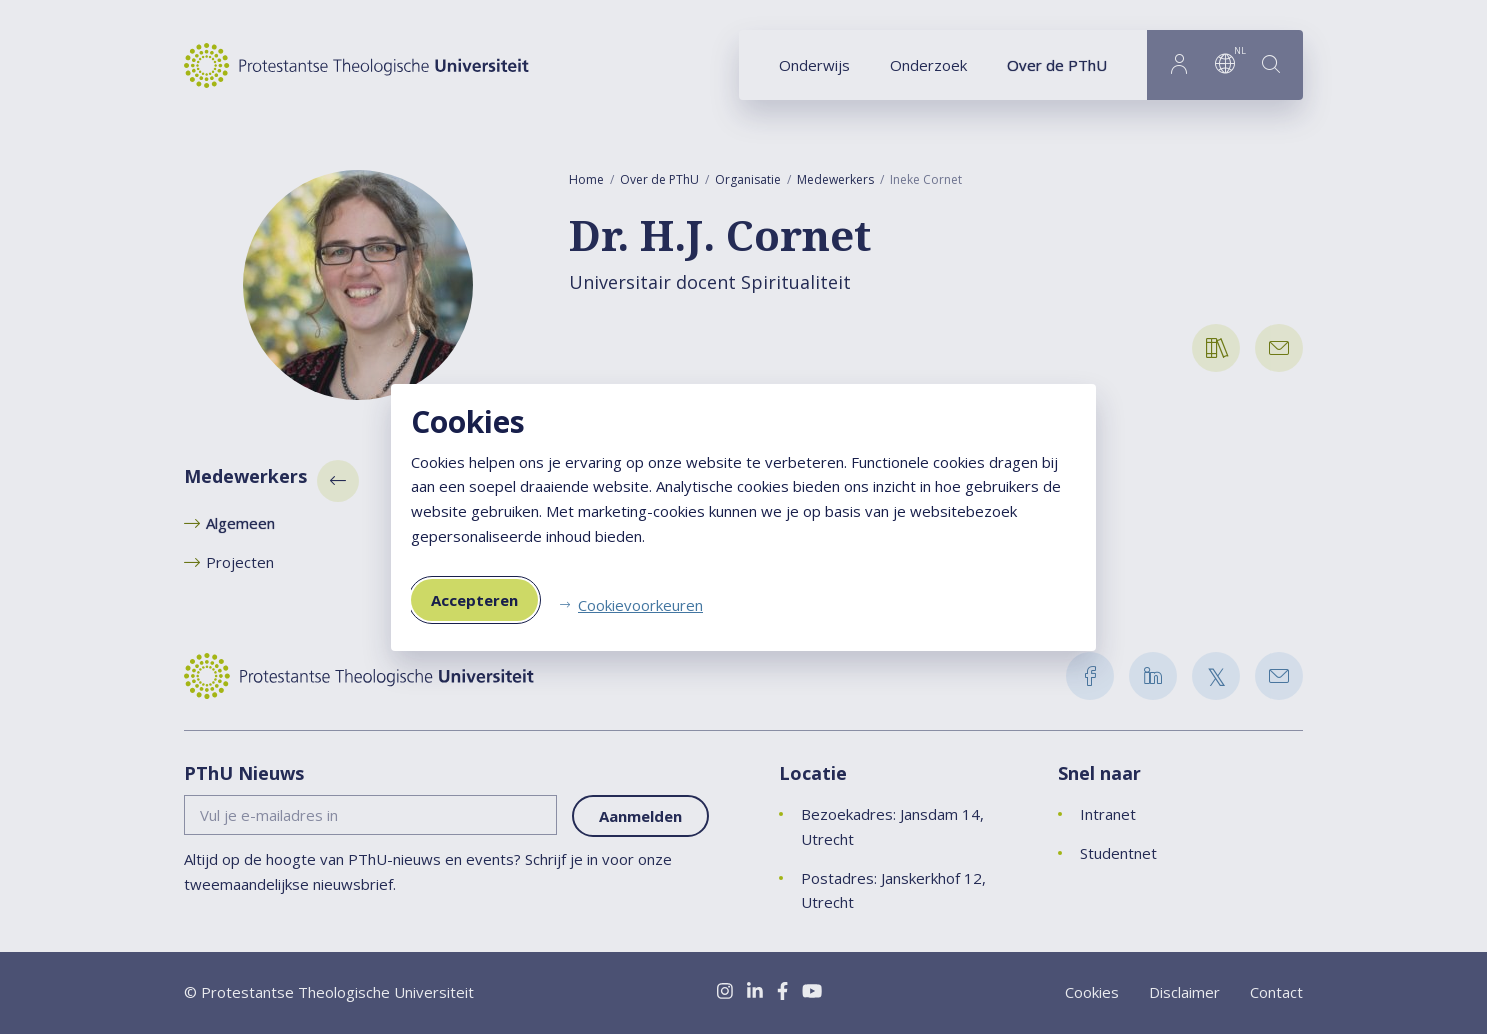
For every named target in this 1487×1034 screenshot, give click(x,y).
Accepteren (474, 600)
